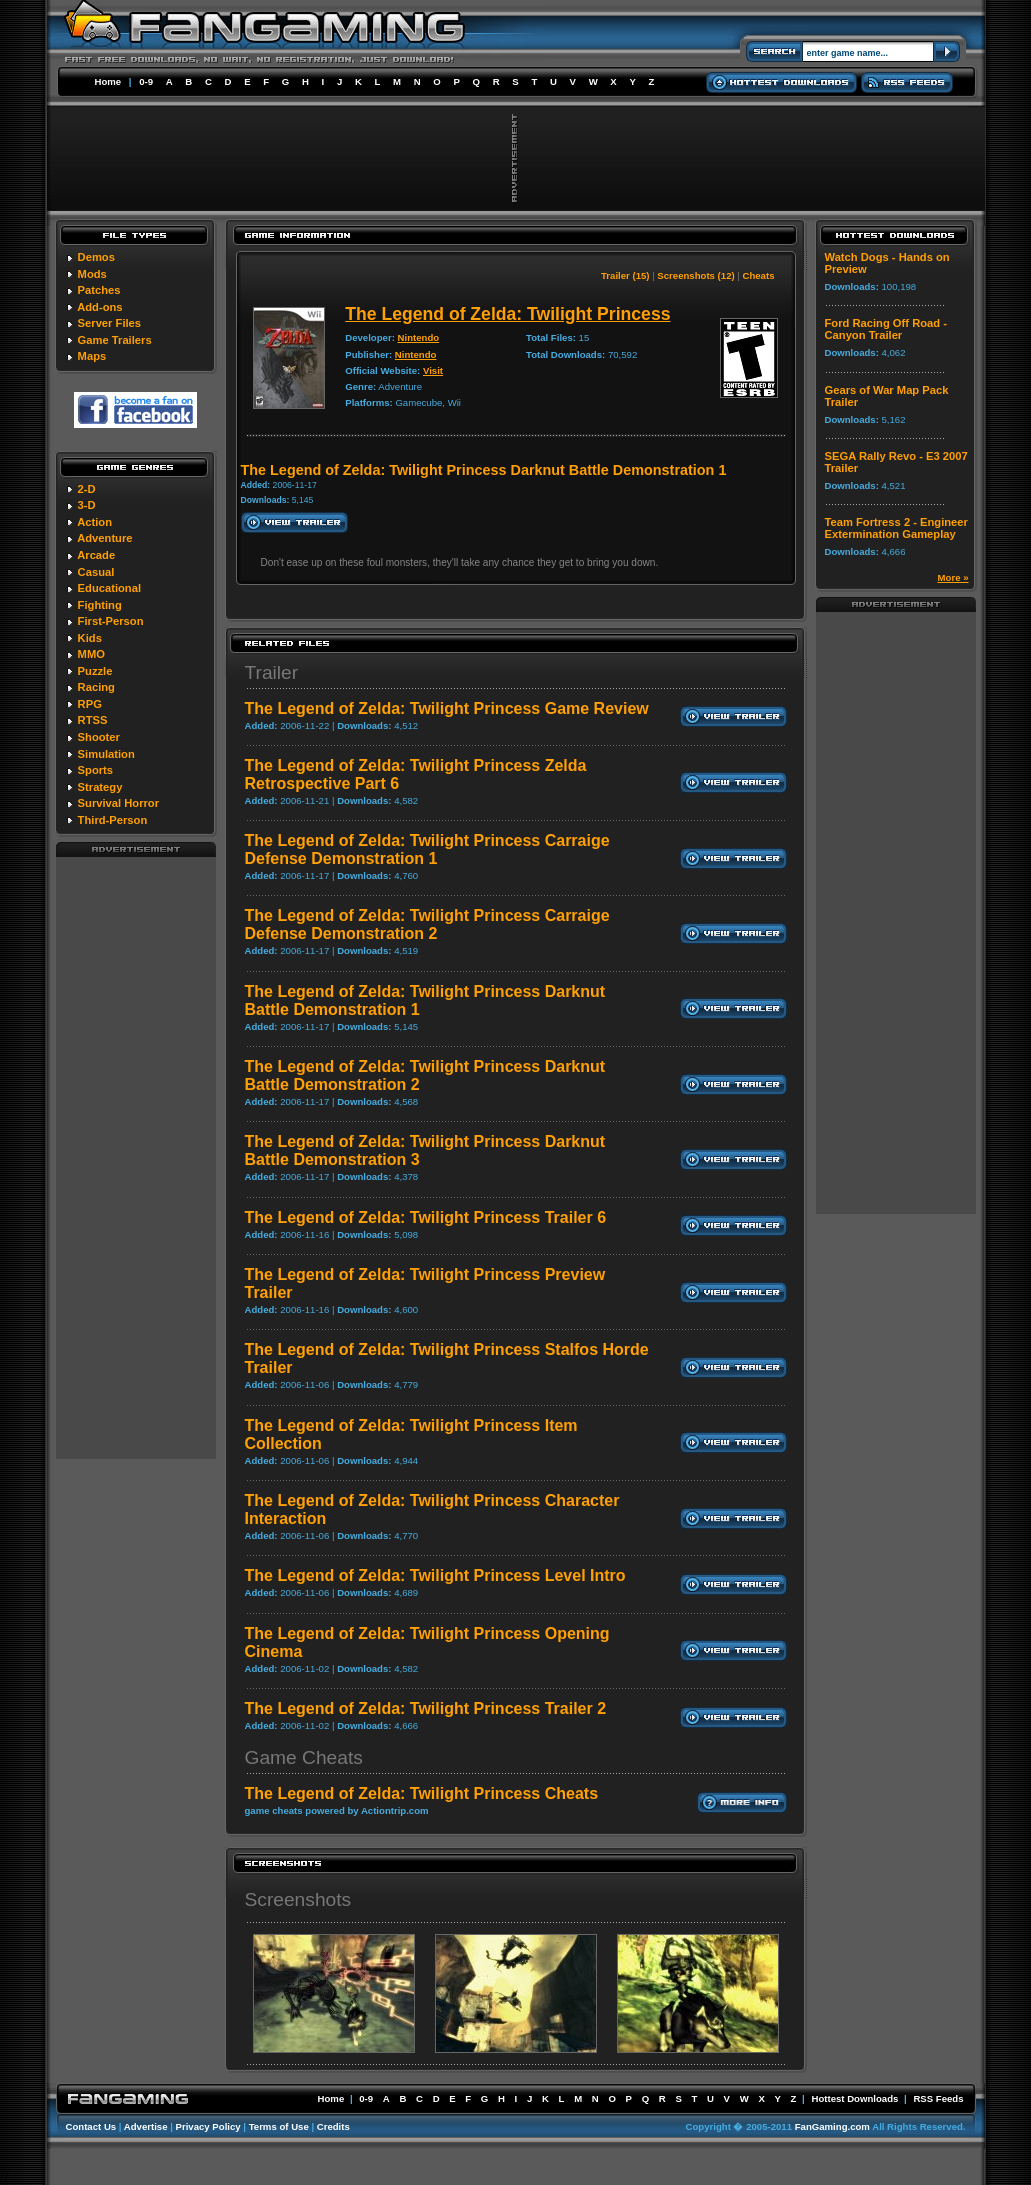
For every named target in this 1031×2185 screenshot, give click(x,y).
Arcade (96, 555)
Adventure (104, 538)
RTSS (93, 720)
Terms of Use (279, 2126)
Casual (96, 572)
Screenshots (298, 1899)
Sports (95, 770)
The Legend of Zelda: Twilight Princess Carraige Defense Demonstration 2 (427, 924)
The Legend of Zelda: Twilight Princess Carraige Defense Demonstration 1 (427, 849)
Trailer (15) (625, 275)
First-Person (111, 621)
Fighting (100, 605)
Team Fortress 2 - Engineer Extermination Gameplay (896, 528)
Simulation (106, 754)
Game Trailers (115, 340)
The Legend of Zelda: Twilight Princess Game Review (447, 708)
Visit (433, 370)
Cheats (759, 275)
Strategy (100, 787)
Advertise (146, 2126)
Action (94, 522)
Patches (99, 290)
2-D (87, 489)
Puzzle (95, 671)
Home (108, 81)
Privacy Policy (208, 2126)
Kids (90, 638)
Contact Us (91, 2126)
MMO (91, 654)
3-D (87, 505)
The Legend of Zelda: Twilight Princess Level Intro (435, 1575)
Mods (92, 274)
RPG (90, 704)
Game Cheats (304, 1757)
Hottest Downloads (854, 2098)
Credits (333, 2126)
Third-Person (113, 820)
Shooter (99, 737)
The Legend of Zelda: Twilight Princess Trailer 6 (426, 1217)
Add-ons (99, 307)
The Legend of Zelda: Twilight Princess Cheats (422, 1793)
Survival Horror (118, 803)
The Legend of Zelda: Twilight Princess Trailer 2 (426, 1708)
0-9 (146, 81)
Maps (92, 356)
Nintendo (419, 337)
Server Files (109, 323)
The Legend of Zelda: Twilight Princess (507, 314)
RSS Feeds (938, 2098)
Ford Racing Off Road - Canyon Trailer (886, 329)
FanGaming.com (832, 2126)
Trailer (272, 672)
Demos (96, 257)
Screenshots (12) (695, 275)
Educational (109, 588)
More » (953, 577)
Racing (96, 687)
